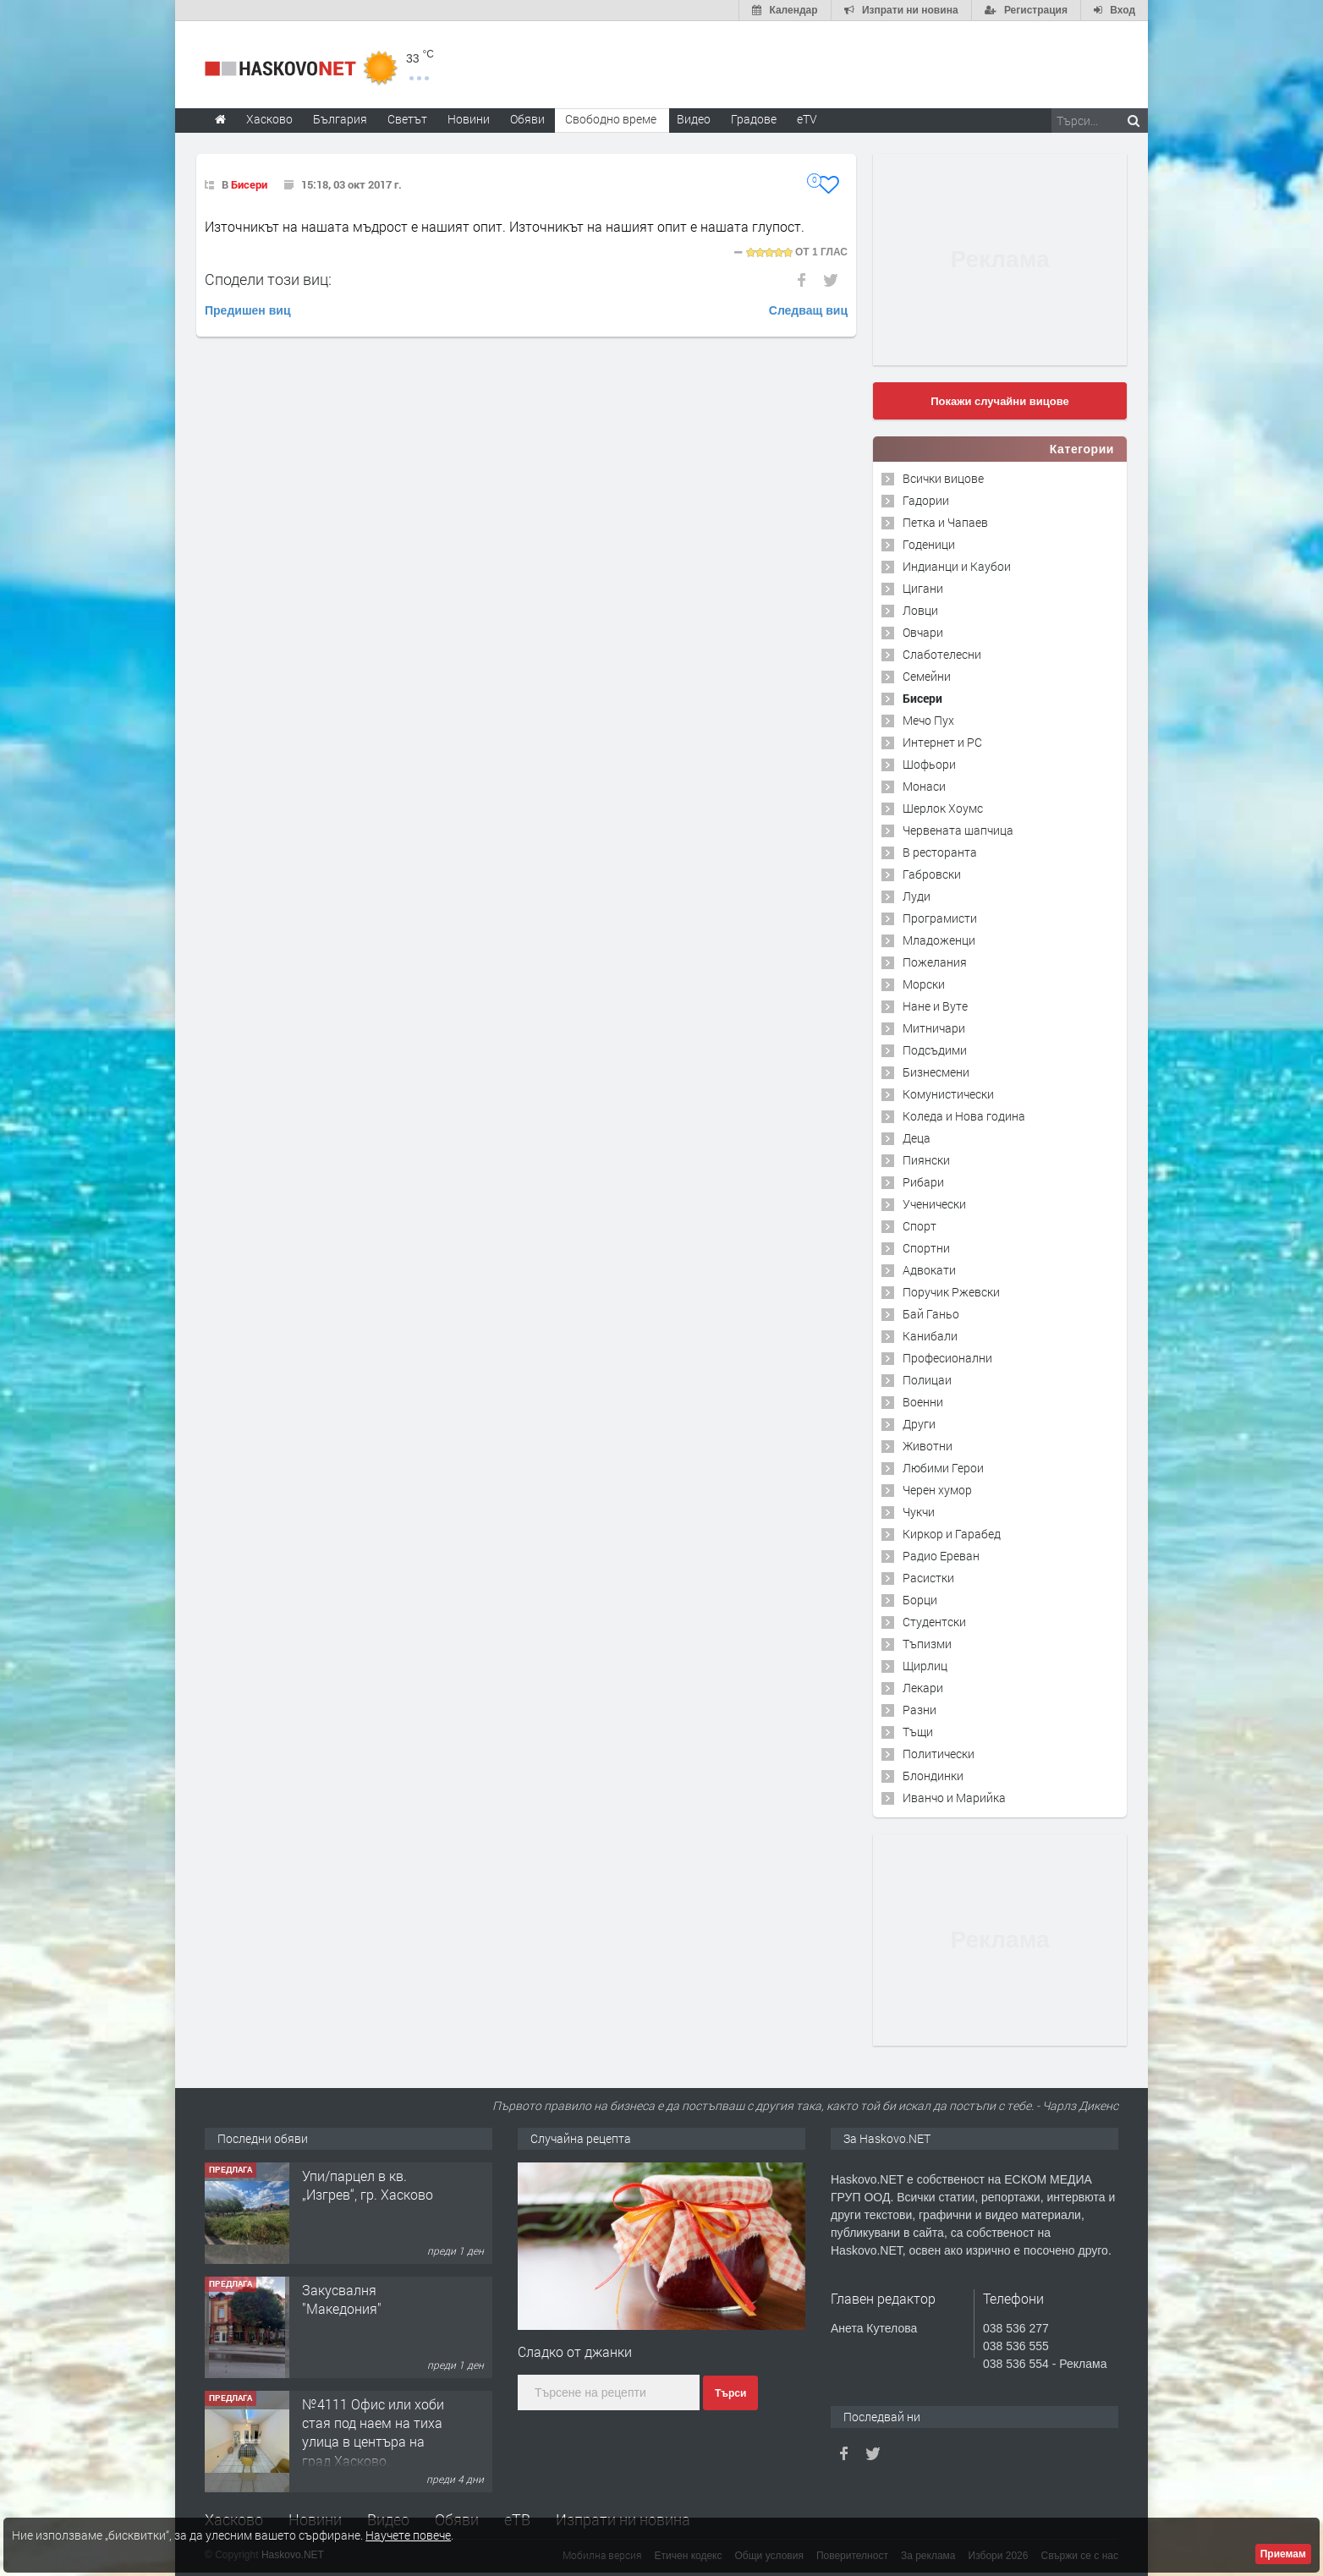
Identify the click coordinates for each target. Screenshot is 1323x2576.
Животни (927, 1446)
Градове (754, 119)
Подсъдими (935, 1050)
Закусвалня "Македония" (342, 2299)
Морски (924, 984)
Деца (916, 1138)
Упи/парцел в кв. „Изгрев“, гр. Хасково (367, 2185)
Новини (468, 119)
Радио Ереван (941, 1556)
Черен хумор (937, 1490)
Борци (920, 1600)
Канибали (930, 1336)
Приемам (1283, 2554)
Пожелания (935, 962)
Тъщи (918, 1732)
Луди (916, 896)
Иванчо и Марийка (954, 1797)
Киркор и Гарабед (952, 1534)
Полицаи (927, 1380)
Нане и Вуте (935, 1006)
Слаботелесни (942, 654)
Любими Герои (943, 1468)
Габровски (932, 874)
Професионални (947, 1358)
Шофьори (929, 764)
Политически (938, 1754)
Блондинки (933, 1776)
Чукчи (919, 1512)
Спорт (919, 1226)
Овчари (923, 632)
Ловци (920, 610)
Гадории (926, 500)
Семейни (927, 676)
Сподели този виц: (268, 279)
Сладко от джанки (575, 2351)
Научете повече (408, 2535)
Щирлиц (925, 1666)
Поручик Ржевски (951, 1292)
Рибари (923, 1182)
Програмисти (940, 918)
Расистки (928, 1578)
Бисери (249, 184)
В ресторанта (940, 852)
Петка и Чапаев (945, 522)
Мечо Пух (928, 720)
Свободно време (610, 119)
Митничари (934, 1028)
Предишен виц (248, 310)
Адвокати (929, 1270)
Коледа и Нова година (964, 1116)
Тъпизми (927, 1644)
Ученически (934, 1204)
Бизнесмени (936, 1072)
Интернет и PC (942, 742)
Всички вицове (943, 478)
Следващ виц (808, 310)
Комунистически (948, 1094)
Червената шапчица (958, 830)
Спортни (926, 1248)
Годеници (929, 544)
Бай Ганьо (931, 1314)
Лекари (923, 1688)
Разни (919, 1710)
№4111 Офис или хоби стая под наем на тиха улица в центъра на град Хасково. (373, 2432)
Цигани (923, 588)
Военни (923, 1402)
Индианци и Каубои (957, 566)
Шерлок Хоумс (943, 808)
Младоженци (939, 940)
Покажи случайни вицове (999, 401)
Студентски (934, 1622)
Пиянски (926, 1160)
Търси (730, 2393)
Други (919, 1424)
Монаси (924, 786)
